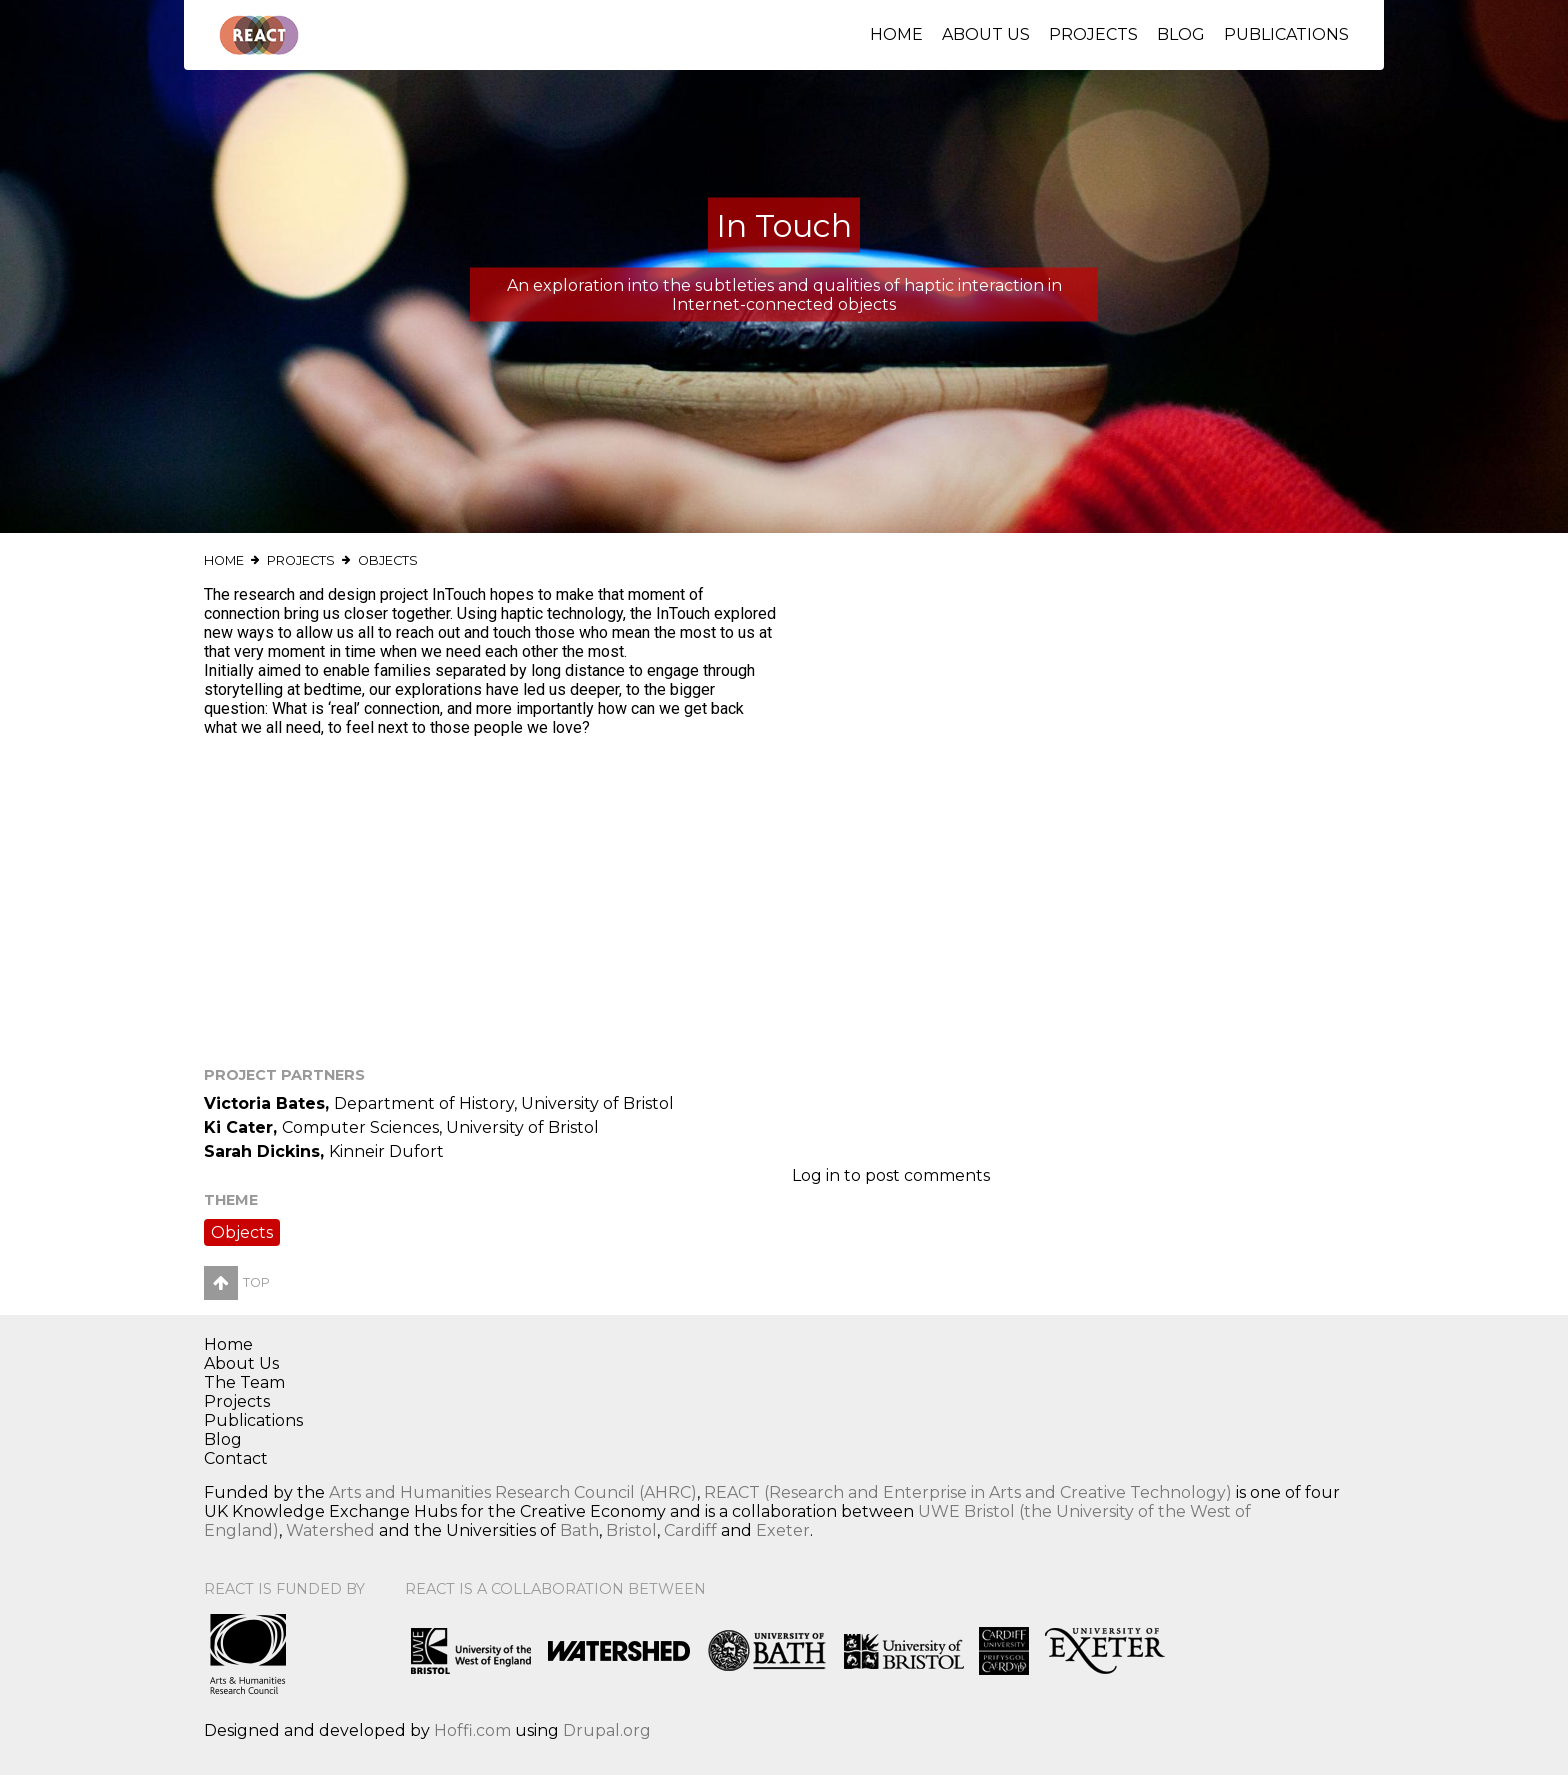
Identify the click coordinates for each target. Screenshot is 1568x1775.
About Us (986, 34)
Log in (816, 1175)
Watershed (330, 1530)
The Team (244, 1382)
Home (896, 34)
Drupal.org (607, 1730)
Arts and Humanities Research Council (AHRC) (513, 1492)
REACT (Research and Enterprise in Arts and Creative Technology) (968, 1492)
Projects (1093, 34)
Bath (579, 1530)
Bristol (631, 1530)
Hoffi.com (472, 1730)
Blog (1181, 34)
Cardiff (690, 1530)
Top (237, 1282)
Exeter (783, 1530)
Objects (388, 560)
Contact (236, 1458)
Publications (1286, 34)
